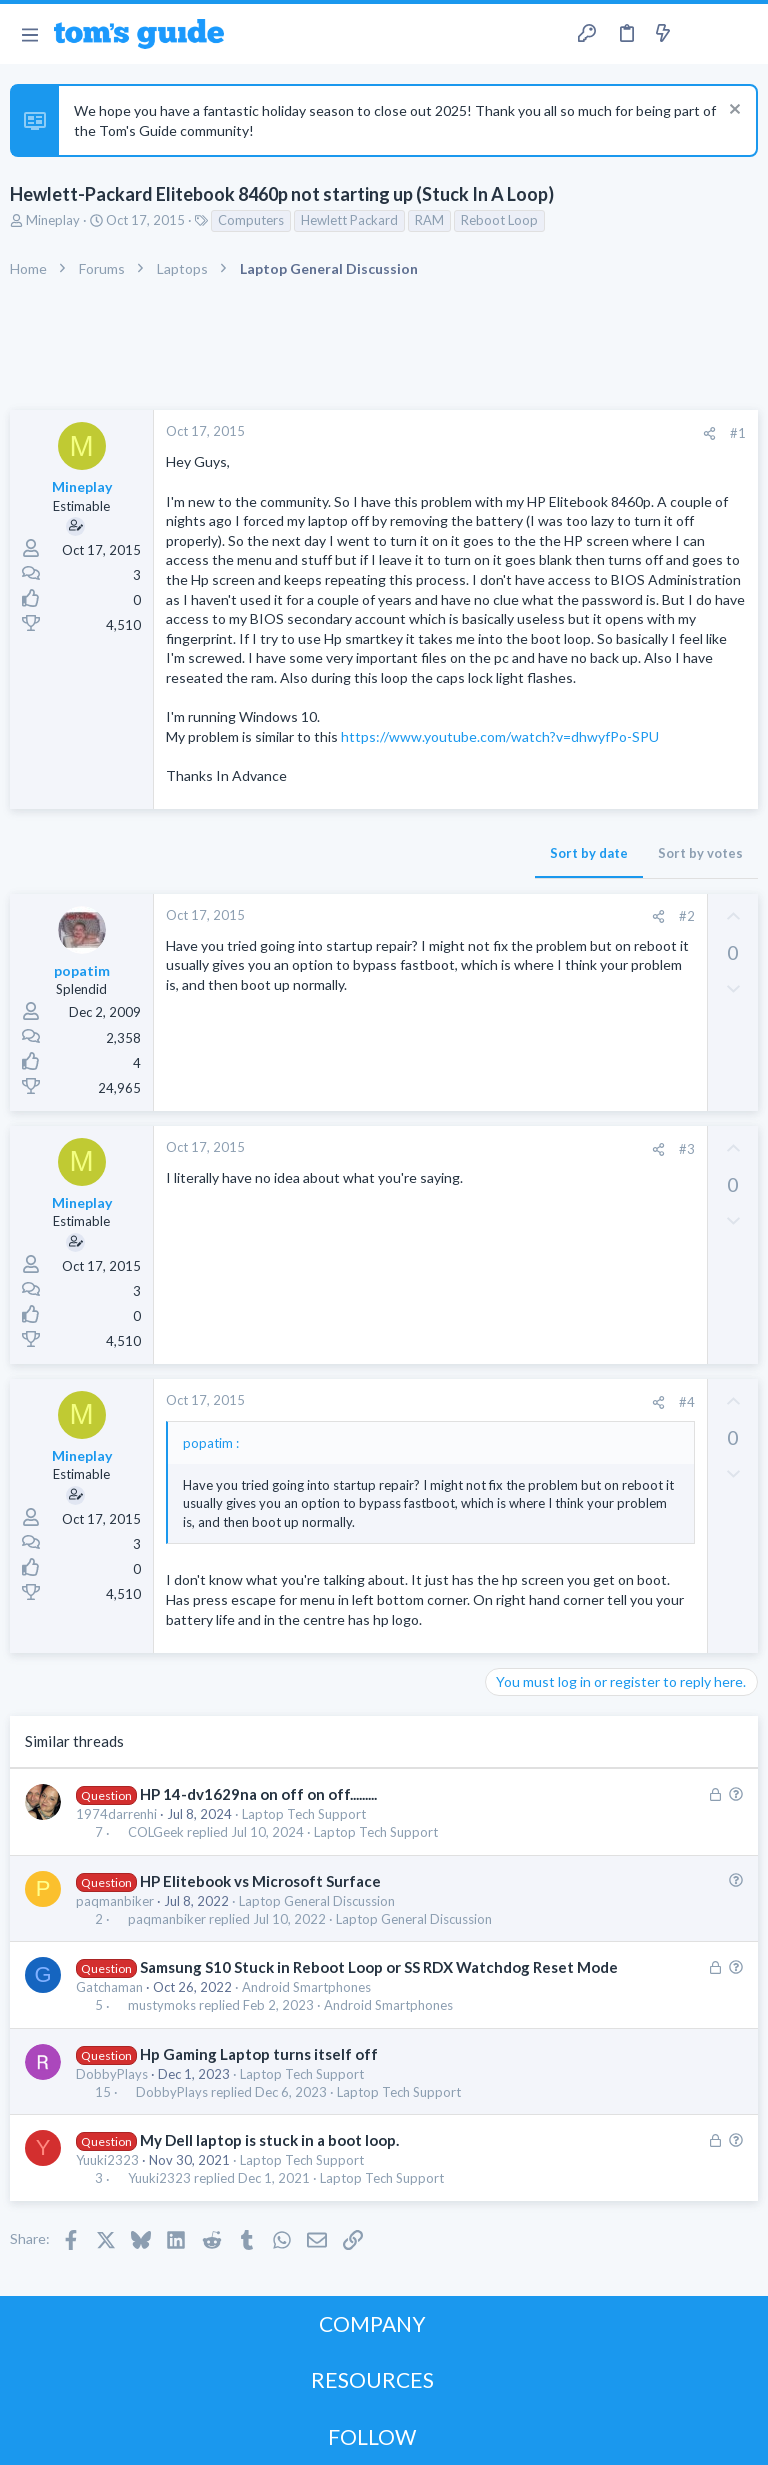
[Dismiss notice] (732, 111)
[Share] (709, 433)
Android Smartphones (306, 1987)
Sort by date (589, 853)
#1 (738, 433)
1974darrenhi (116, 1814)
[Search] (741, 34)
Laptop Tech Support (304, 1814)
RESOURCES (372, 2379)
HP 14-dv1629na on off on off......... (258, 1794)
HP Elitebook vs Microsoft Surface (260, 1881)
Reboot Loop (499, 220)
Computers (251, 220)
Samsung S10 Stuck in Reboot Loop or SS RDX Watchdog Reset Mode (379, 1967)
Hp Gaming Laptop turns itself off (259, 2054)
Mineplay (53, 220)
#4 (687, 1402)
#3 (687, 1149)
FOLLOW (372, 2436)
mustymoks (162, 2005)
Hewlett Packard (349, 220)
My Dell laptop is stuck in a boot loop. (269, 2140)
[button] (29, 34)
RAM (429, 220)
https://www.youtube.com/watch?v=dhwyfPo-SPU (500, 736)
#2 (687, 916)
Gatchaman (109, 1987)
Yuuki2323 (107, 2160)
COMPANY (372, 2323)
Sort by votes (700, 853)
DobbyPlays (112, 2074)
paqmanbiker (115, 1901)
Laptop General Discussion (317, 1901)
